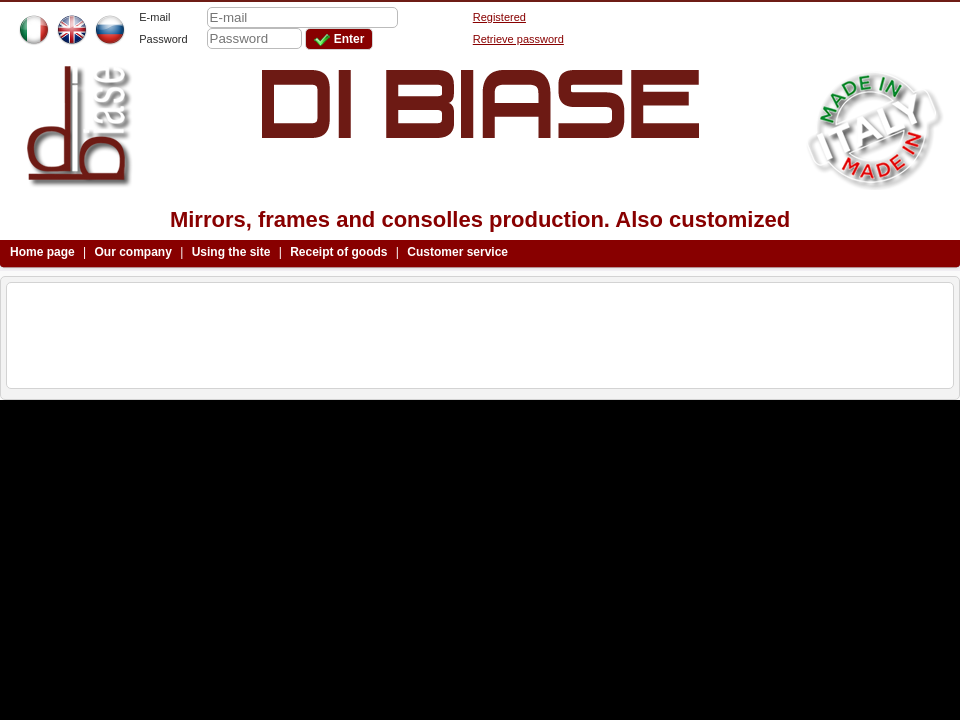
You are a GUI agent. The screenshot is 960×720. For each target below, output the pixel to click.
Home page (42, 252)
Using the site (231, 252)
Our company (133, 252)
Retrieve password (518, 39)
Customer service (457, 252)
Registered (499, 17)
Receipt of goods (338, 252)
